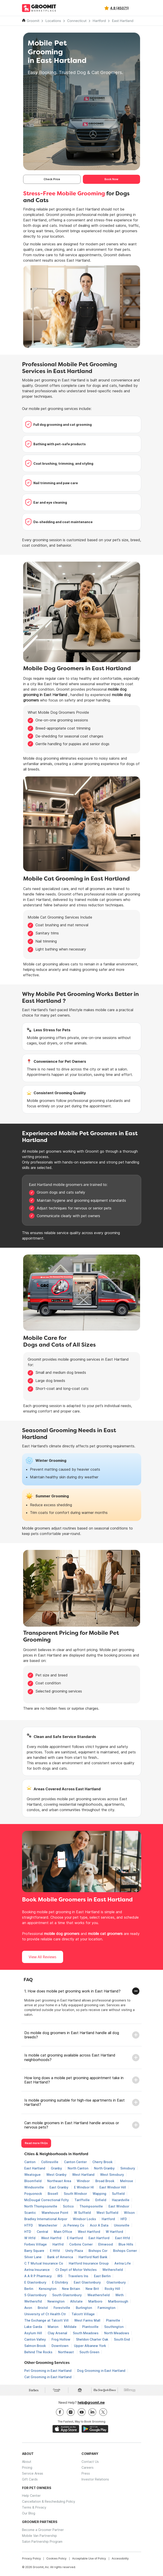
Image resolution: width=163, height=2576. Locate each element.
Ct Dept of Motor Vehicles (76, 2270)
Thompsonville (91, 2206)
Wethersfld (33, 2301)
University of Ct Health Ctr (45, 2314)
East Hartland (122, 21)
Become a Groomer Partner (43, 2530)
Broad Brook (105, 2181)
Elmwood (106, 2244)
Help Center (31, 2495)
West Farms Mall (87, 2320)
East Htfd (122, 2238)
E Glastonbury (35, 2282)
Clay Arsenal (58, 2333)
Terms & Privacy (34, 2507)
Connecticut (76, 21)
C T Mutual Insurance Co (44, 2263)
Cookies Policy (56, 2558)
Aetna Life (122, 2263)
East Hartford (99, 2238)
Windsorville (34, 2187)
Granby (57, 2168)
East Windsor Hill (112, 2187)
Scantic (30, 2212)
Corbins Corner (81, 2244)
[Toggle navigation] (137, 7)
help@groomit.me (91, 2402)
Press (86, 2473)
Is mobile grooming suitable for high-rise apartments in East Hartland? (74, 2102)
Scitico (69, 2206)
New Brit (93, 2289)
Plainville (113, 2320)
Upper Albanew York (90, 2346)
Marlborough (118, 2301)
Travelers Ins (78, 2276)
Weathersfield (99, 2295)
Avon (28, 2308)
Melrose (126, 2181)
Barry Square (34, 2251)
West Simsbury (112, 2174)
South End (122, 2339)
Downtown (60, 2346)
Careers (88, 2467)
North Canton (78, 2168)
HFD (124, 2219)
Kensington (48, 2289)
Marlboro (95, 2301)
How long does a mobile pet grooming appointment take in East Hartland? (73, 2080)
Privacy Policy (31, 2558)
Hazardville (120, 2200)
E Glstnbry (60, 2282)
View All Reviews (43, 1956)
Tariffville (82, 2200)
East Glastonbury (88, 2282)
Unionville (121, 2225)
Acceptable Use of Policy (89, 2558)
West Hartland (83, 2174)
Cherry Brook (102, 2162)
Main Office (63, 2232)
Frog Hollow (61, 2339)
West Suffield (107, 2212)
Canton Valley (35, 2339)
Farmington (106, 2308)
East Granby (59, 2187)
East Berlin (102, 2276)
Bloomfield (33, 2181)
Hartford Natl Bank (93, 2257)
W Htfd (30, 2238)
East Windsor (119, 2206)
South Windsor (76, 2193)
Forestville (62, 2308)
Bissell (53, 2193)
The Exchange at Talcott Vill (46, 2320)
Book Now (111, 179)
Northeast (66, 2352)
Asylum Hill (33, 2333)
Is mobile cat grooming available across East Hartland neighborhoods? (69, 2057)
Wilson (129, 2212)
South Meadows (86, 2333)
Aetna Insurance (37, 2270)
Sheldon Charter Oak (92, 2339)
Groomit (33, 21)
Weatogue (33, 2174)
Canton (30, 2162)
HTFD (29, 2225)
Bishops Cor (98, 2251)
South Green (89, 2352)
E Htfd (55, 2251)
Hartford (99, 21)
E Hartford (75, 2238)
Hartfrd (58, 2244)
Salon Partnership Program (42, 2541)
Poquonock (33, 2193)
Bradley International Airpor (46, 2219)
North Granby (105, 2168)
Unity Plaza (74, 2251)
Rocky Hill (112, 2289)
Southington (113, 2327)
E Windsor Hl (84, 2187)
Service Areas (32, 2473)
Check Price (52, 179)
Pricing (27, 2467)
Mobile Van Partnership (39, 2536)
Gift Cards (30, 2479)
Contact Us (90, 2461)
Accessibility (120, 2558)
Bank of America (60, 2257)
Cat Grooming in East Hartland (48, 2377)
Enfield (101, 2200)
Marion (53, 2327)
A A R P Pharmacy (38, 2276)
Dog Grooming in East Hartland (101, 2371)
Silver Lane (33, 2257)
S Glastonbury (35, 2295)
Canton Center (76, 2162)
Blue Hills (126, 2244)
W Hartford (114, 2232)
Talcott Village (83, 2314)
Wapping (100, 2193)
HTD (28, 2232)
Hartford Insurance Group (89, 2263)
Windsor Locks (85, 2219)
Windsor (84, 2181)
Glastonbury (116, 2282)
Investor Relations (95, 2479)
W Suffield (83, 2212)
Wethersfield (112, 2270)
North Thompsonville (41, 2206)
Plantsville (90, 2327)
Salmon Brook (35, 2346)
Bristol (43, 2308)
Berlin (29, 2289)
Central (43, 2232)
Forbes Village (36, 2244)
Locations (53, 21)
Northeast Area (59, 2181)
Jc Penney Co (74, 2225)
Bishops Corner (125, 2251)
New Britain (71, 2289)
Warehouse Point (55, 2212)
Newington (56, 2301)
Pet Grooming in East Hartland (48, 2371)
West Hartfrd (51, 2238)
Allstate (77, 2301)
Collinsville (50, 2162)
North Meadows (116, 2333)
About (26, 2461)
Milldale (70, 2327)
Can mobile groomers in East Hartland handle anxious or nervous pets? (71, 2125)
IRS (60, 2276)
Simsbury (127, 2168)
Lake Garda (33, 2327)
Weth (119, 2295)
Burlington (84, 2308)
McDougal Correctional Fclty (47, 2200)
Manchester (48, 2225)
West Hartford (89, 2232)
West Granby (56, 2174)
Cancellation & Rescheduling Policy (48, 2501)
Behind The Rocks (38, 2352)
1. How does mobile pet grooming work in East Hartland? (72, 1991)
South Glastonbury (67, 2295)
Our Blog (28, 2513)
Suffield (118, 2193)
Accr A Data (99, 2225)
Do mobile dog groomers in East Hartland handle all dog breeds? (71, 2034)
